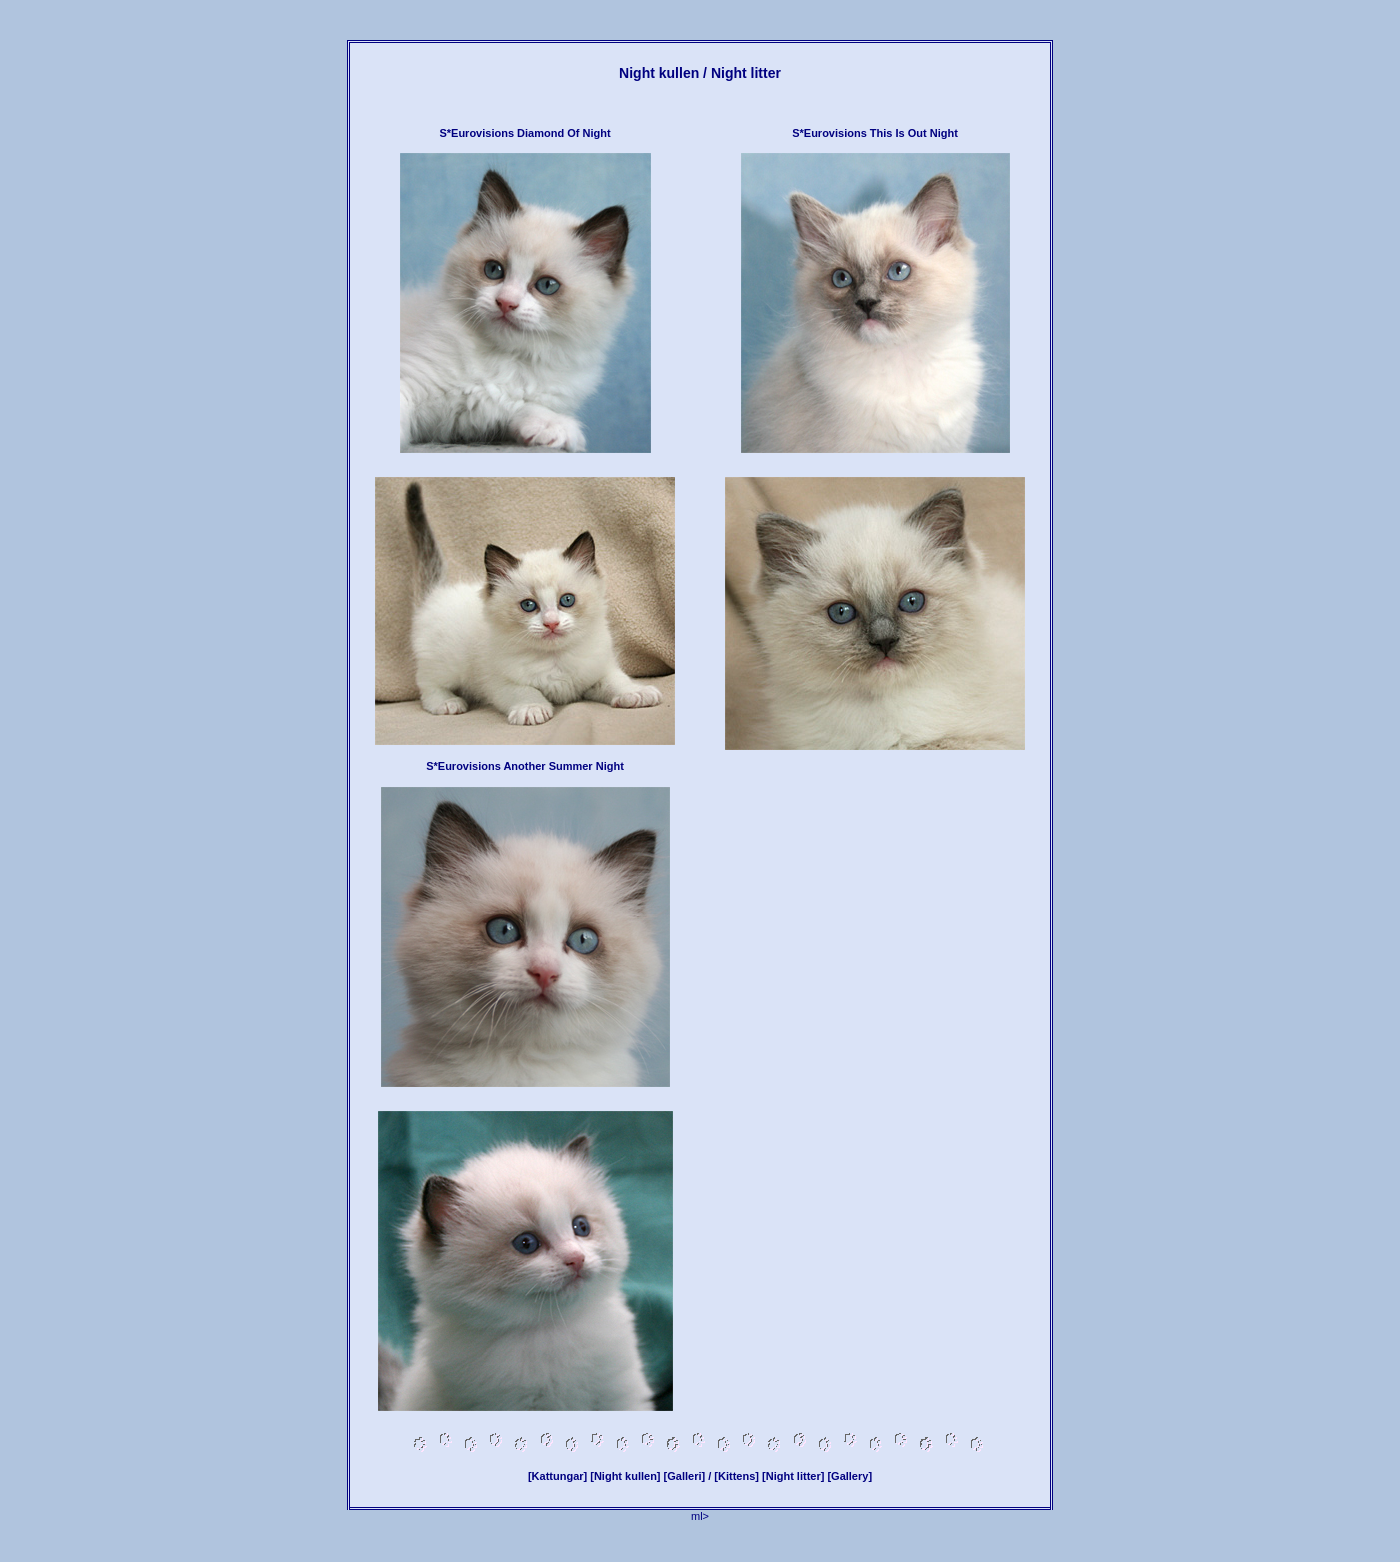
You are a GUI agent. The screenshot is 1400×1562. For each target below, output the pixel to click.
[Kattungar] (557, 1476)
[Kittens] (736, 1476)
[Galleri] (685, 1476)
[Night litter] (793, 1476)
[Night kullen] (625, 1476)
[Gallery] (849, 1476)
